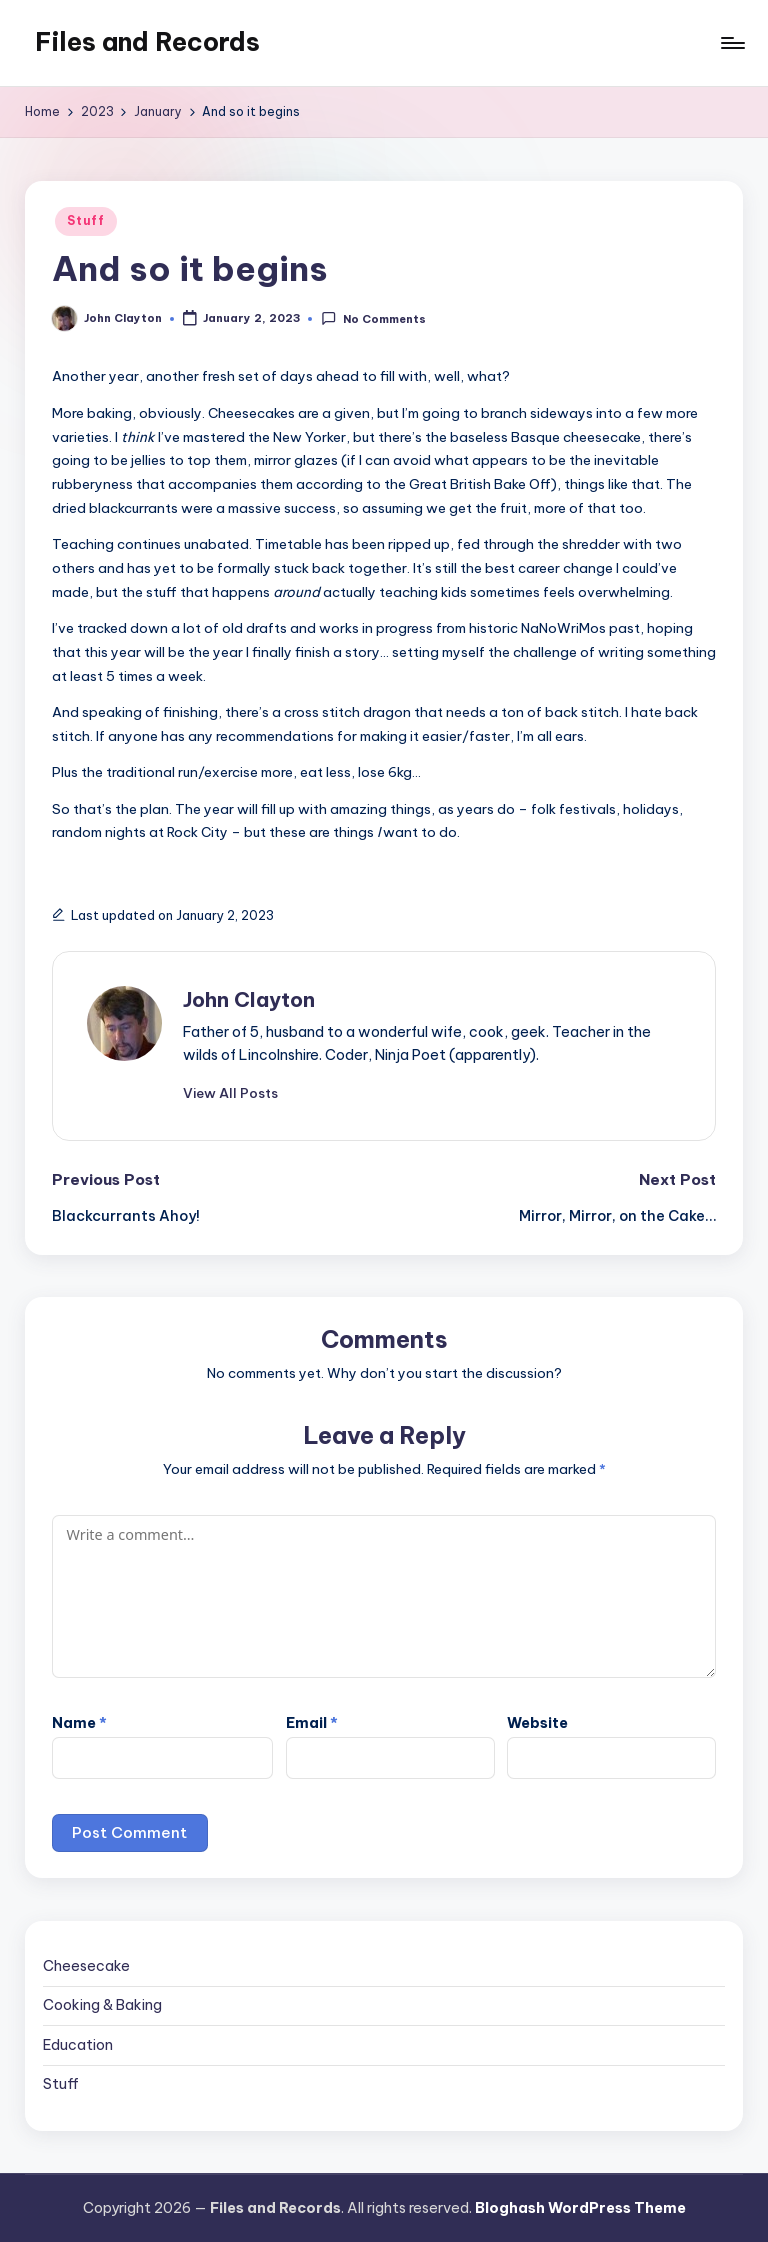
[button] (230, 1093)
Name (79, 1723)
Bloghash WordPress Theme (580, 2208)
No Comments (373, 318)
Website (537, 1723)
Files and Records (147, 42)
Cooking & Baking (102, 2005)
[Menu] (731, 43)
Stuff (86, 220)
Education (78, 2045)
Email (312, 1723)
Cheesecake (86, 1966)
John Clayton (249, 999)
